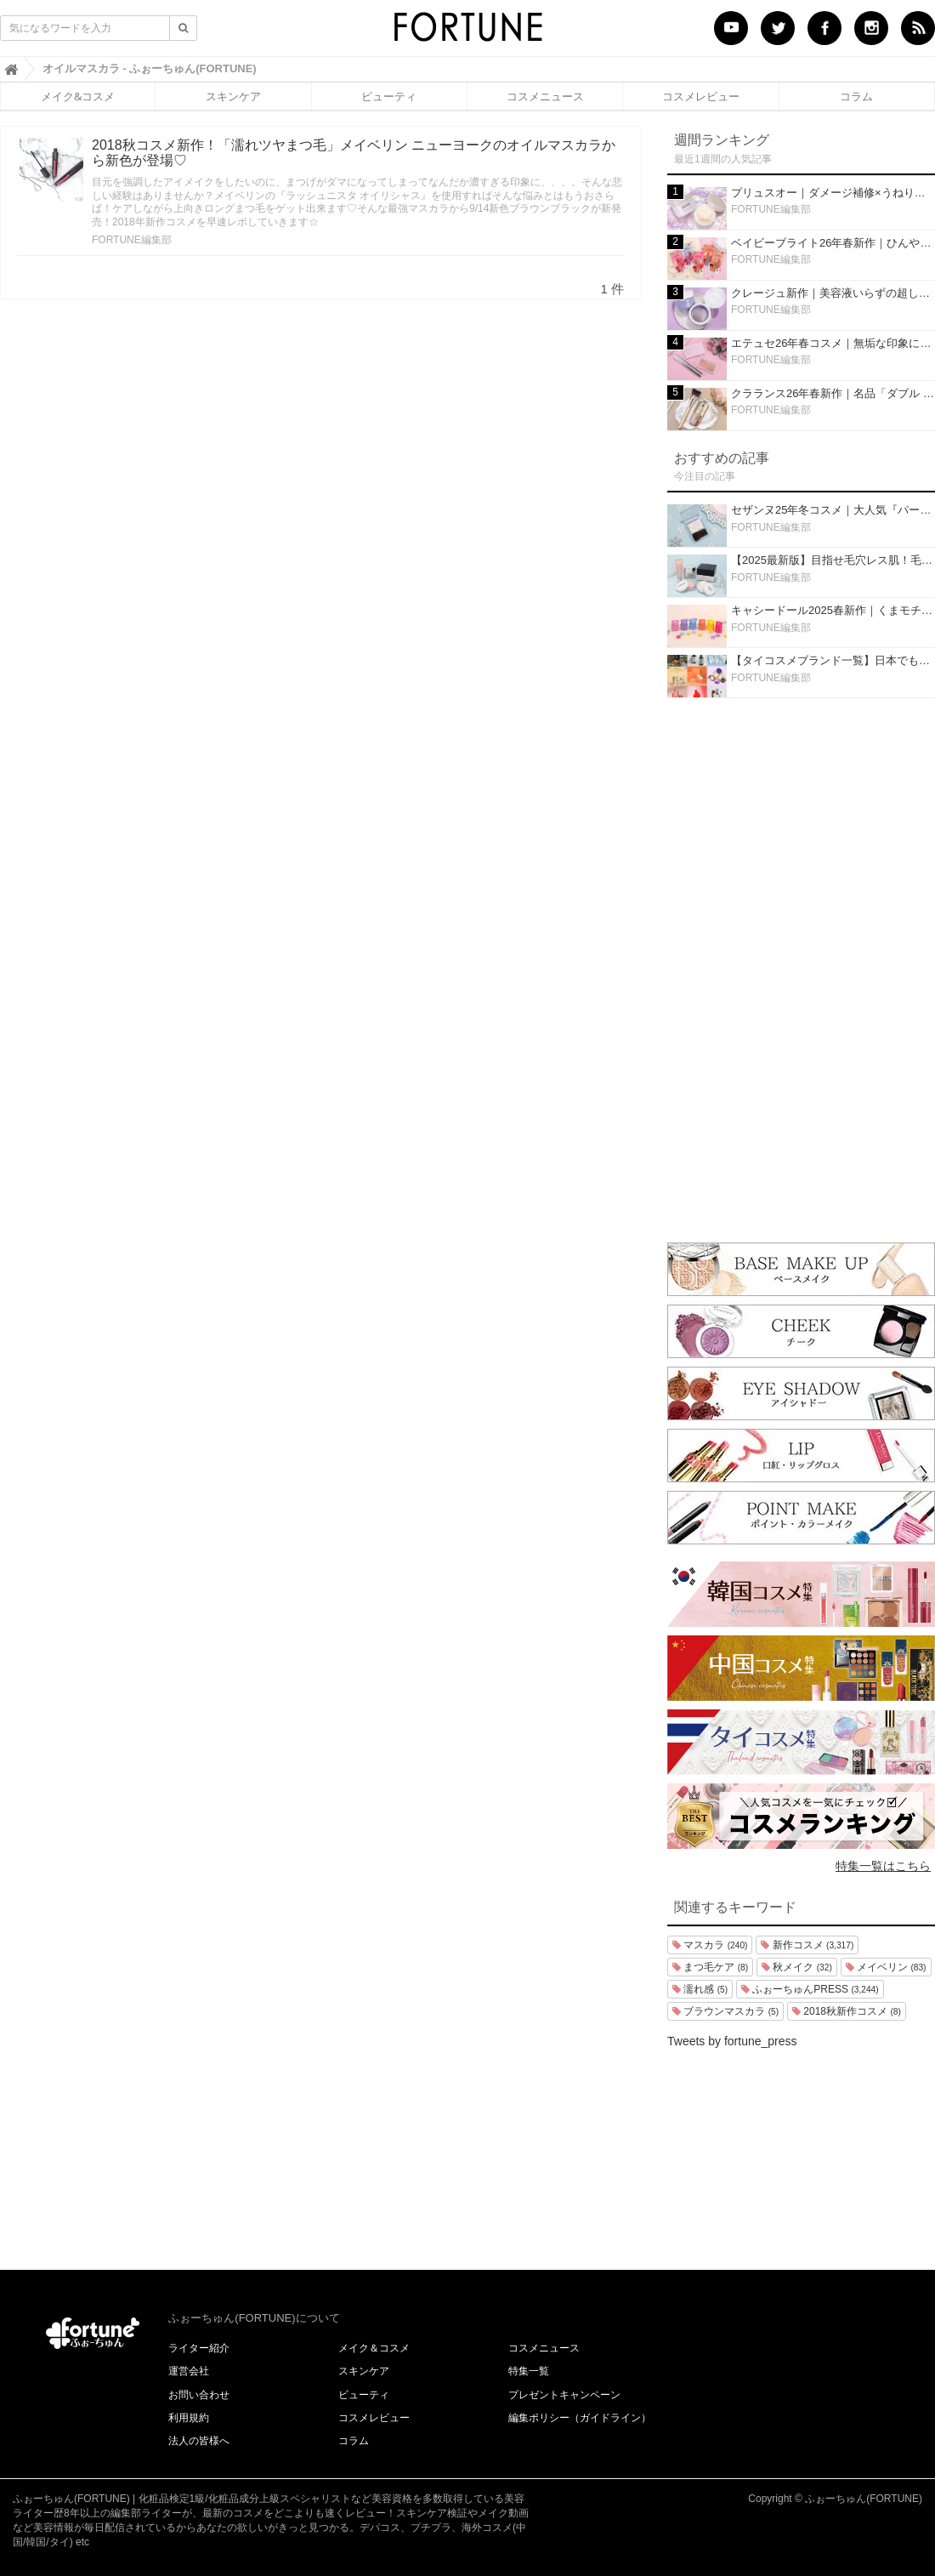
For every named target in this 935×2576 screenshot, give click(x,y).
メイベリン (886, 1967)
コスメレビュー (701, 96)
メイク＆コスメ (374, 2348)
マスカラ (709, 1945)
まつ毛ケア (710, 1967)
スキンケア (233, 96)
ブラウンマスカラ (725, 2011)
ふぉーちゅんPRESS (810, 1989)
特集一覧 (528, 2371)
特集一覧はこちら (883, 1866)
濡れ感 (700, 1989)
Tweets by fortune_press (732, 2041)
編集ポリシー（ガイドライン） (579, 2418)
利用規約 (188, 2418)
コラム (856, 96)
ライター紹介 (199, 2348)
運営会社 (188, 2371)
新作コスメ (807, 1945)
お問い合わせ (199, 2395)
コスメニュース (545, 96)
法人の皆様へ (199, 2441)
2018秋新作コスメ (846, 2011)
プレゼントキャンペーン (564, 2395)
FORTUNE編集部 (132, 240)
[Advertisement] (801, 966)
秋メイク (797, 1967)
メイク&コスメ (78, 96)
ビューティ (388, 96)
